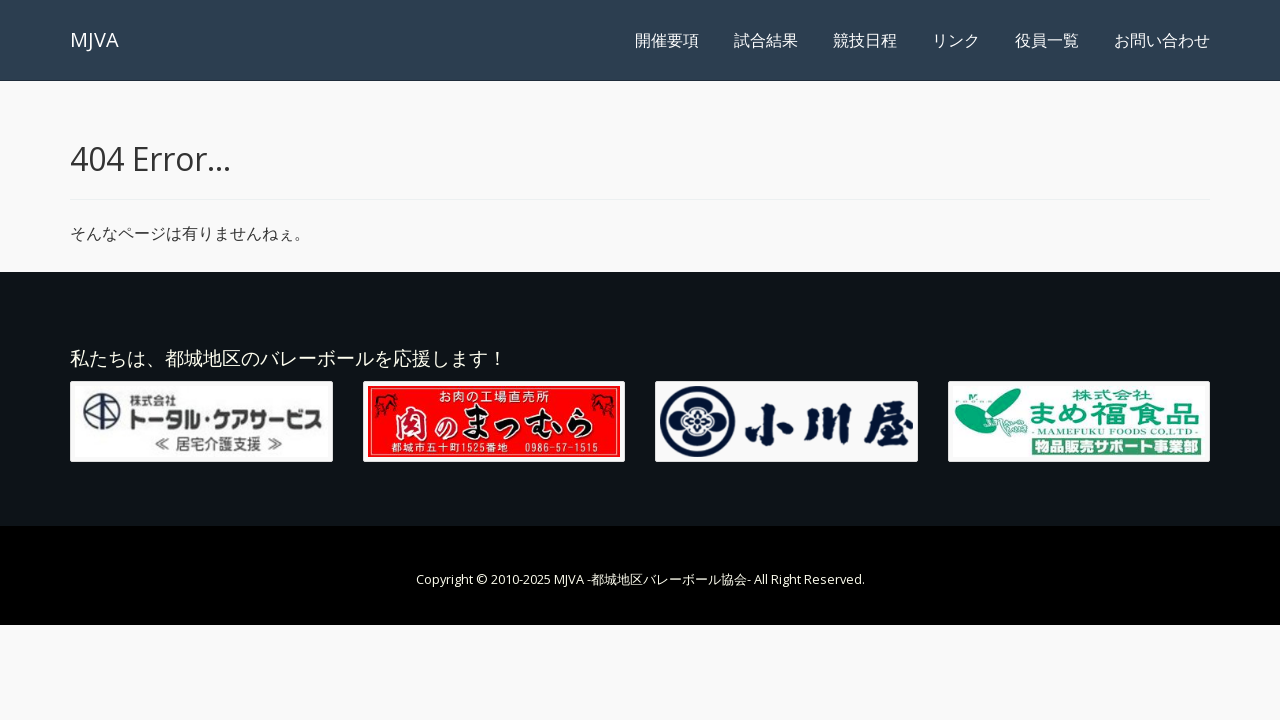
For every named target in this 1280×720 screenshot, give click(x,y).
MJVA (94, 39)
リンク (956, 40)
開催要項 (667, 40)
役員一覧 (1047, 40)
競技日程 (865, 40)
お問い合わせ (1162, 40)
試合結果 (766, 40)
